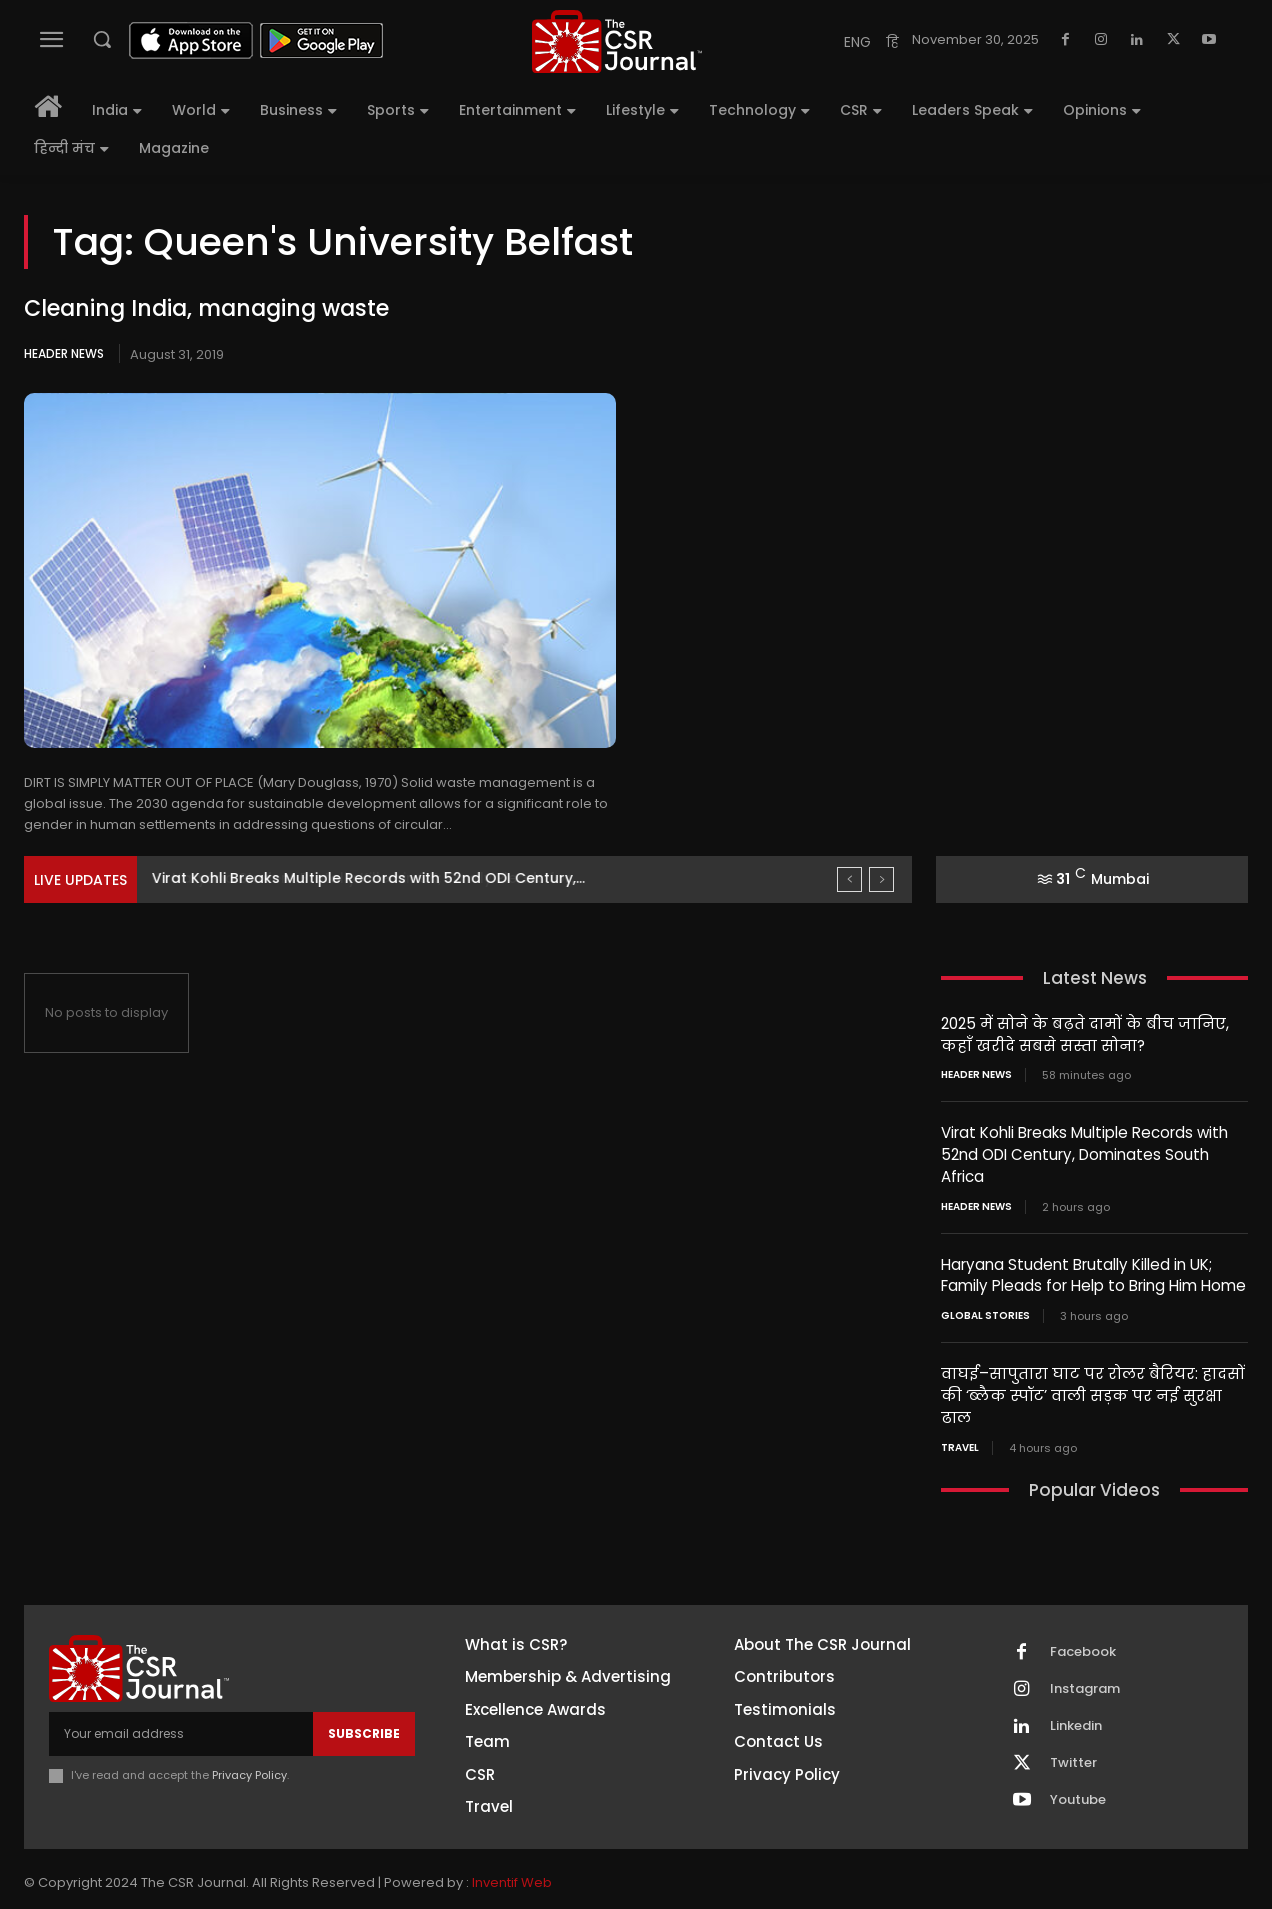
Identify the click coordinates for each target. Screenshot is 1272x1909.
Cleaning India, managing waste (206, 308)
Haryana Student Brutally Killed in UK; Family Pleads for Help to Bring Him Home (1093, 1271)
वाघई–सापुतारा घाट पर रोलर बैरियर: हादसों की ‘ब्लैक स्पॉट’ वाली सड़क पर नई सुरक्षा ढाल (1091, 1389)
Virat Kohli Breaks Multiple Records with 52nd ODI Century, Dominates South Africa (1084, 1152)
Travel (960, 1440)
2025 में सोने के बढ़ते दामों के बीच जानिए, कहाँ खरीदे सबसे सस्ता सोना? (1084, 1034)
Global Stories (985, 1311)
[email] (181, 1726)
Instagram (1085, 1681)
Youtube (1078, 1792)
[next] (881, 879)
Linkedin (1076, 1718)
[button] (102, 39)
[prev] (849, 879)
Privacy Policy (249, 1767)
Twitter (1073, 1755)
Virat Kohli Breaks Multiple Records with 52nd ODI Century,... (368, 878)
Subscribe (364, 1725)
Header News (64, 353)
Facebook (1083, 1644)
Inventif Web (512, 1874)
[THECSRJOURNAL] (618, 41)
